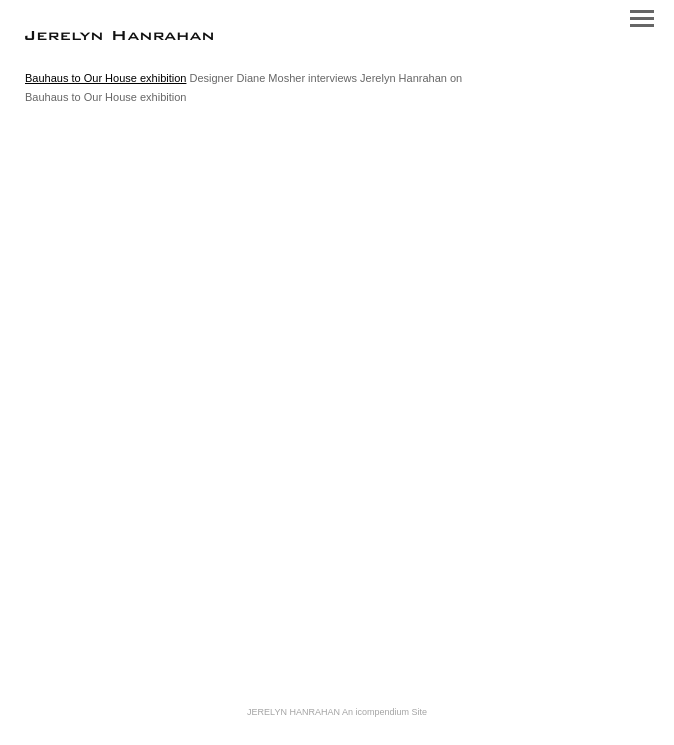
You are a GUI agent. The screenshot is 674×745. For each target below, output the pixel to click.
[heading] (119, 36)
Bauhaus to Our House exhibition (105, 78)
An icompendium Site (384, 712)
